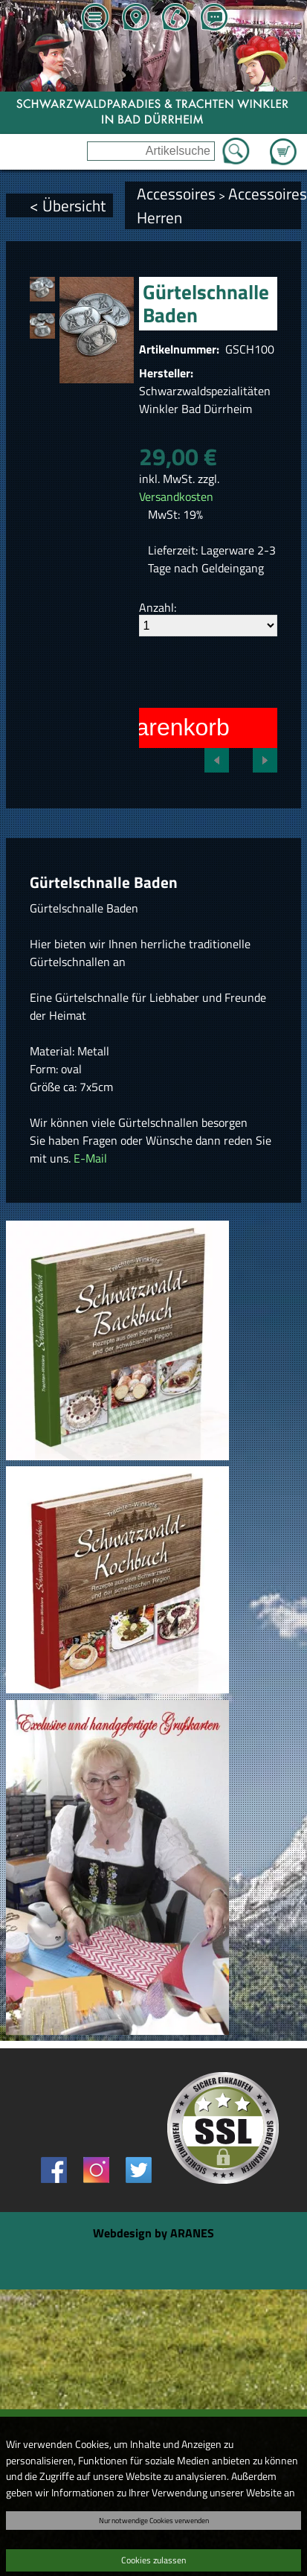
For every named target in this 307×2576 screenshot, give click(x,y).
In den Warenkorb (136, 727)
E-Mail (90, 1158)
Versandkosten (176, 496)
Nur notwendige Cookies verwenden (154, 2520)
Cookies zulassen (153, 2560)
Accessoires (176, 193)
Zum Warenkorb (283, 143)
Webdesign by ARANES (153, 2233)
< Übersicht (68, 205)
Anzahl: (157, 607)
